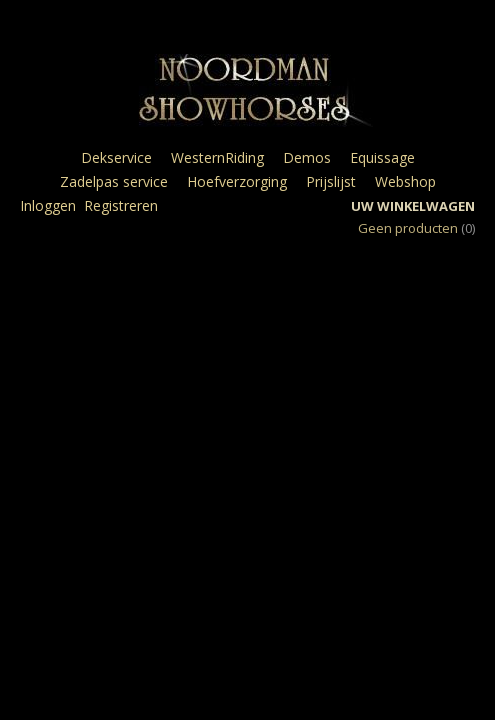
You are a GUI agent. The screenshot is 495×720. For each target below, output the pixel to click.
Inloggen (48, 205)
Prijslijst (331, 181)
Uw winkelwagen (413, 206)
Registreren (121, 205)
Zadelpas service (114, 181)
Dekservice (116, 157)
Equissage (382, 157)
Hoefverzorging (237, 181)
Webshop (405, 181)
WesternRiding (217, 157)
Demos (307, 157)
